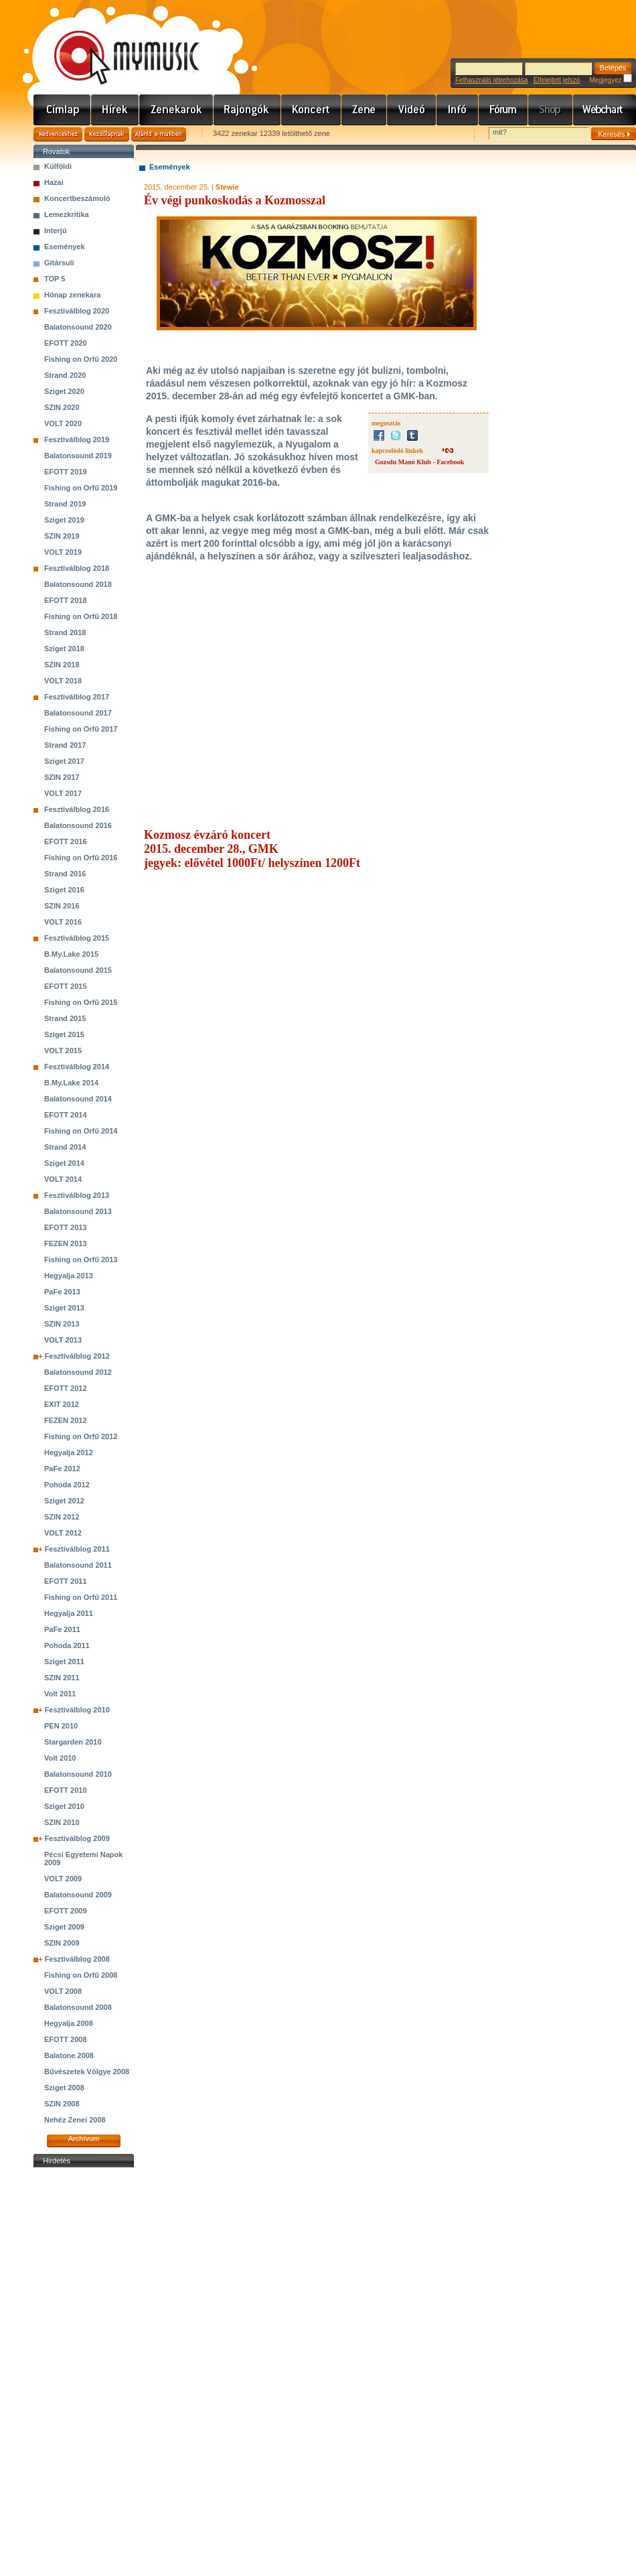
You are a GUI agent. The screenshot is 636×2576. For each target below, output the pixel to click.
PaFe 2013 (62, 1292)
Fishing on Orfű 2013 (80, 1260)
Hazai (54, 182)
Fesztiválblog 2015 (76, 938)
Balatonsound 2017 (78, 713)
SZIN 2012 (62, 1517)
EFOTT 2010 (65, 1790)
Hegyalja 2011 (68, 1613)
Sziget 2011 (64, 1661)
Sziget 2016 (64, 890)
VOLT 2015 (63, 1050)
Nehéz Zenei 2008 (75, 2120)
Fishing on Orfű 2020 (80, 359)
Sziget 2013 (64, 1308)
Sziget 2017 (64, 761)
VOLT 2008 (63, 1991)
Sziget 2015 (64, 1034)
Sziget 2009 (64, 1927)
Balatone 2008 (69, 2055)
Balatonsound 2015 (78, 970)
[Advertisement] (84, 2372)
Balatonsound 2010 (78, 1774)
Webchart (604, 109)
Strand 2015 (65, 1018)
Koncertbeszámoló (77, 198)
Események (64, 247)
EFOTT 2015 (65, 986)
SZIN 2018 (62, 665)
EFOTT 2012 (65, 1388)
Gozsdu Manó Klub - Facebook (419, 462)
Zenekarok (176, 109)
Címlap (62, 109)
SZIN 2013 (62, 1324)
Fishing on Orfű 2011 (80, 1597)
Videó (411, 109)
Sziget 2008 (64, 2088)
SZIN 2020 (62, 407)
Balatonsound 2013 (78, 1211)
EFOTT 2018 (65, 600)
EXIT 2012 (61, 1404)
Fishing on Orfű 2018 (80, 616)
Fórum (503, 109)
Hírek (115, 109)
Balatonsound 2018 (78, 584)
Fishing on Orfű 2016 (80, 858)
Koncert (311, 109)
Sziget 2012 (64, 1501)
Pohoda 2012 (67, 1485)
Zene (364, 109)
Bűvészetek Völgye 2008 (86, 2071)
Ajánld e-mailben (158, 134)
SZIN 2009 (62, 1943)
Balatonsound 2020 (78, 327)
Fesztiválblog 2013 (76, 1195)
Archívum (83, 2138)
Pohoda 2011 (67, 1645)
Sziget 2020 (64, 391)
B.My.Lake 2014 (71, 1083)
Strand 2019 (65, 504)
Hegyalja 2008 (68, 2023)
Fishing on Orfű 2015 (80, 1002)
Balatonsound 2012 (78, 1372)
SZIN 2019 (62, 536)
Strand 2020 (65, 375)
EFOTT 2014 (65, 1115)
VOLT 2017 (63, 793)
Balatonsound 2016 (78, 825)
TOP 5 (54, 279)
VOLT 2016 (63, 922)
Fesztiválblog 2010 (77, 1710)
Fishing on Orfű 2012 (80, 1436)
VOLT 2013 (63, 1340)
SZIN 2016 (62, 906)
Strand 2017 (65, 745)
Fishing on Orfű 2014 (80, 1131)
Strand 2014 (65, 1147)
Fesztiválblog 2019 (76, 439)
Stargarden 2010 (73, 1742)
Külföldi (58, 166)
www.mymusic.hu (115, 43)
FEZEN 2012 (65, 1420)
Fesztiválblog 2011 (77, 1549)
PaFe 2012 (62, 1469)
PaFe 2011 (62, 1629)
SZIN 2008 (62, 2104)
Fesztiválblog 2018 (76, 568)
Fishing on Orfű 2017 (80, 729)
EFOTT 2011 (65, 1581)
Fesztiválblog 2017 (76, 697)
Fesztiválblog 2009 (77, 1838)
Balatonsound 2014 (78, 1099)
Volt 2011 (60, 1694)
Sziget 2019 (64, 520)
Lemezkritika (66, 214)
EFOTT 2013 (65, 1227)
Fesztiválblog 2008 (77, 1959)
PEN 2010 (61, 1726)
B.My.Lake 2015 (71, 954)
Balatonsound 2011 (78, 1565)
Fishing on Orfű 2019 (80, 488)
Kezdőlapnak (106, 134)
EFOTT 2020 (65, 343)
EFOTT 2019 (65, 472)
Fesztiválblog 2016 (76, 809)
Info (457, 109)
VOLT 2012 (63, 1533)
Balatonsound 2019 (78, 456)
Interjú (55, 230)
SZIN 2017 (62, 777)
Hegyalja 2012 (68, 1452)
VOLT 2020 (63, 423)
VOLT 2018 (63, 681)
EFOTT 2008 (65, 2039)
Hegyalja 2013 (68, 1276)
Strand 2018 (65, 632)
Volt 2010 (60, 1758)
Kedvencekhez (57, 134)
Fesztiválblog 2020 (76, 311)
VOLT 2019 (63, 552)
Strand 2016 (65, 874)
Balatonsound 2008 (78, 2007)
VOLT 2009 (63, 1879)
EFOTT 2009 (65, 1911)
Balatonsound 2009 (78, 1895)
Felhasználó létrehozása (491, 80)
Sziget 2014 (64, 1163)
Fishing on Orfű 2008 (80, 1975)
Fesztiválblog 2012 (77, 1356)
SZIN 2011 (62, 1678)
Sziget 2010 (64, 1806)
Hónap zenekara (72, 295)
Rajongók (247, 109)
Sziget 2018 (64, 649)
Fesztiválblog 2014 (76, 1067)
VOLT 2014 (63, 1179)
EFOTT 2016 (65, 841)
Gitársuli (59, 263)
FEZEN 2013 (65, 1243)
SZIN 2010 (62, 1822)
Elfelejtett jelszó (557, 80)
